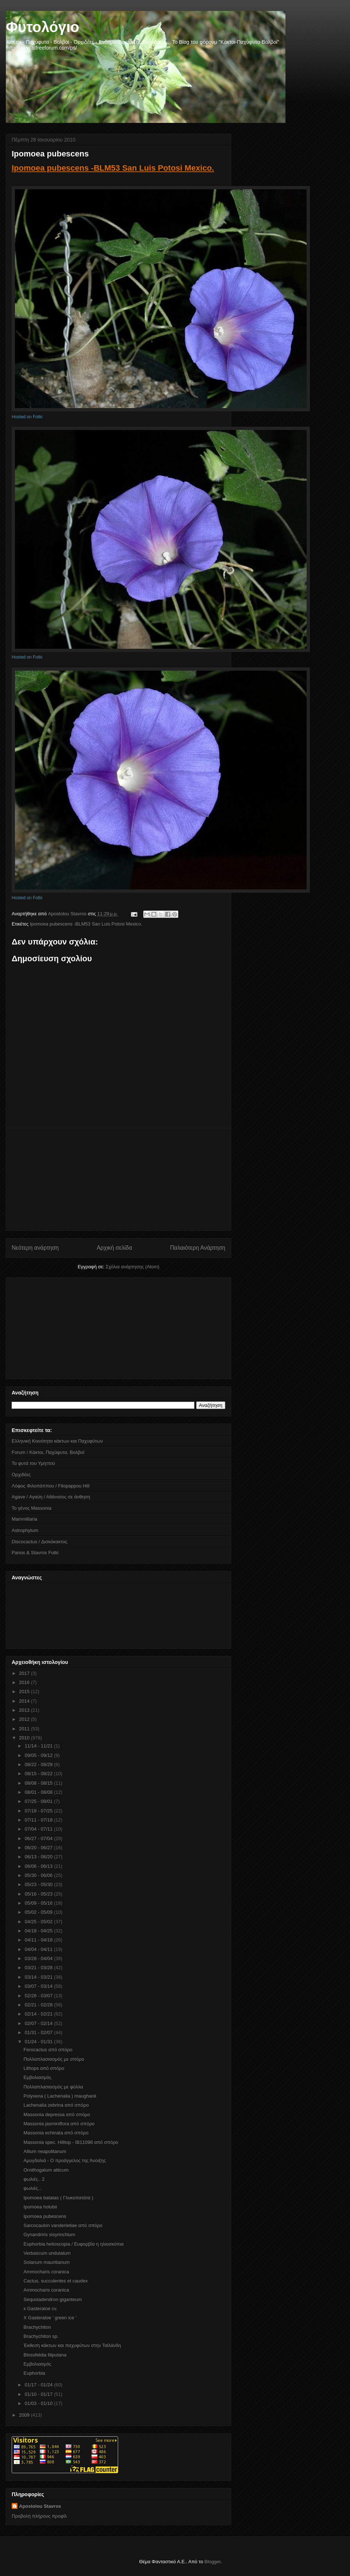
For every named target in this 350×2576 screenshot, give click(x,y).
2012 (25, 1719)
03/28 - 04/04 (39, 1958)
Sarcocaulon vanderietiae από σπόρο (62, 2225)
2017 (25, 1673)
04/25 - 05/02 (39, 1921)
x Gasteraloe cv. (40, 2308)
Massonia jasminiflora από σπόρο (58, 2123)
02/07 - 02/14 (39, 2023)
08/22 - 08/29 (39, 1764)
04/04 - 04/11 (39, 1949)
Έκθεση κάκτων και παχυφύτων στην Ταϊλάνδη (72, 2345)
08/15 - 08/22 (39, 1773)
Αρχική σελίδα (114, 1248)
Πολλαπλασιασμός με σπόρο (53, 2059)
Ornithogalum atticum (46, 2170)
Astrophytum (25, 1530)
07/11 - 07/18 (39, 1820)
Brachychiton (37, 2327)
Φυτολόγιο (42, 27)
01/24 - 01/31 (39, 2041)
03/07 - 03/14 (39, 1986)
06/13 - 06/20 (39, 1856)
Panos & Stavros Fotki (35, 1552)
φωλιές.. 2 (33, 2179)
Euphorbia (34, 2373)
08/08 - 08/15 (39, 1783)
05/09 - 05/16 (39, 1903)
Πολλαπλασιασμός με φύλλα (53, 2087)
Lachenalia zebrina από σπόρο (56, 2105)
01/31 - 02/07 (39, 2032)
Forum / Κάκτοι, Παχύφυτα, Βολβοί (48, 1452)
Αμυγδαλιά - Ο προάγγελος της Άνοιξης (64, 2160)
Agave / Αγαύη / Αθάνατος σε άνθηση (51, 1497)
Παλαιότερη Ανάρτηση (197, 1248)
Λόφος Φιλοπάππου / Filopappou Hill (50, 1486)
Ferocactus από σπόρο (47, 2049)
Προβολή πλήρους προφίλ (39, 2516)
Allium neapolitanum (44, 2151)
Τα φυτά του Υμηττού (33, 1463)
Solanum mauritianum (46, 2262)
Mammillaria (24, 1519)
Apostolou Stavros (40, 2506)
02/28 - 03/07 (39, 1995)
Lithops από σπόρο (43, 2068)
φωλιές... (32, 2188)
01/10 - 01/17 (39, 2394)
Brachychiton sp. (40, 2336)
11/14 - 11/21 (39, 1746)
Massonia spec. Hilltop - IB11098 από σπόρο (70, 2142)
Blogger (213, 2561)
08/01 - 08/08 (39, 1792)
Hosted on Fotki (27, 416)
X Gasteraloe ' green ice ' (49, 2317)
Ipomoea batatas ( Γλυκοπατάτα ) (58, 2197)
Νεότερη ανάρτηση (35, 1248)
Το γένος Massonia (31, 1508)
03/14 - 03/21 (39, 1977)
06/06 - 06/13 (39, 1866)
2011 (25, 1728)
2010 (25, 1738)
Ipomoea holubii (40, 2207)
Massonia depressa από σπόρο (56, 2114)
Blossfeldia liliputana (44, 2355)
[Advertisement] (118, 1179)
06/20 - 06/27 (39, 1847)
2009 (25, 2415)
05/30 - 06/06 (39, 1875)
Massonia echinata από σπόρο (55, 2132)
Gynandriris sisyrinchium (49, 2234)
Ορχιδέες (21, 1474)
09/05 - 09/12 (39, 1755)
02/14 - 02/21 (39, 2014)
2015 (25, 1691)
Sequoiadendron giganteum (52, 2299)
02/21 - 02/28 (39, 2004)
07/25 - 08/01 (39, 1801)
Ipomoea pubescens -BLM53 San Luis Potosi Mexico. (113, 167)
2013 (25, 1710)
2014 (25, 1701)
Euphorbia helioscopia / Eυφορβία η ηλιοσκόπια (73, 2244)
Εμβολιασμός (37, 2077)
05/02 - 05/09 (39, 1912)
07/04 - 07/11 (39, 1829)
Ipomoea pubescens (44, 2216)
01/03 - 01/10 (39, 2403)
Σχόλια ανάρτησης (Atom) (132, 1266)
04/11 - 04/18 (39, 1940)
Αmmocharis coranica (46, 2271)
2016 (25, 1682)
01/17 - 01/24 (39, 2384)
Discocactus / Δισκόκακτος (39, 1541)
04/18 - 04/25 (39, 1930)
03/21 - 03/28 (39, 1967)
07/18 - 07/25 (39, 1810)
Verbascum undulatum (46, 2253)
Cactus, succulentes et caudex (55, 2281)
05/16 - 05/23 (39, 1894)
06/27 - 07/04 (39, 1838)
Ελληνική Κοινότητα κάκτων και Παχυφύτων (57, 1441)
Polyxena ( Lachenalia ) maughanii (59, 2096)
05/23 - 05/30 (39, 1884)
